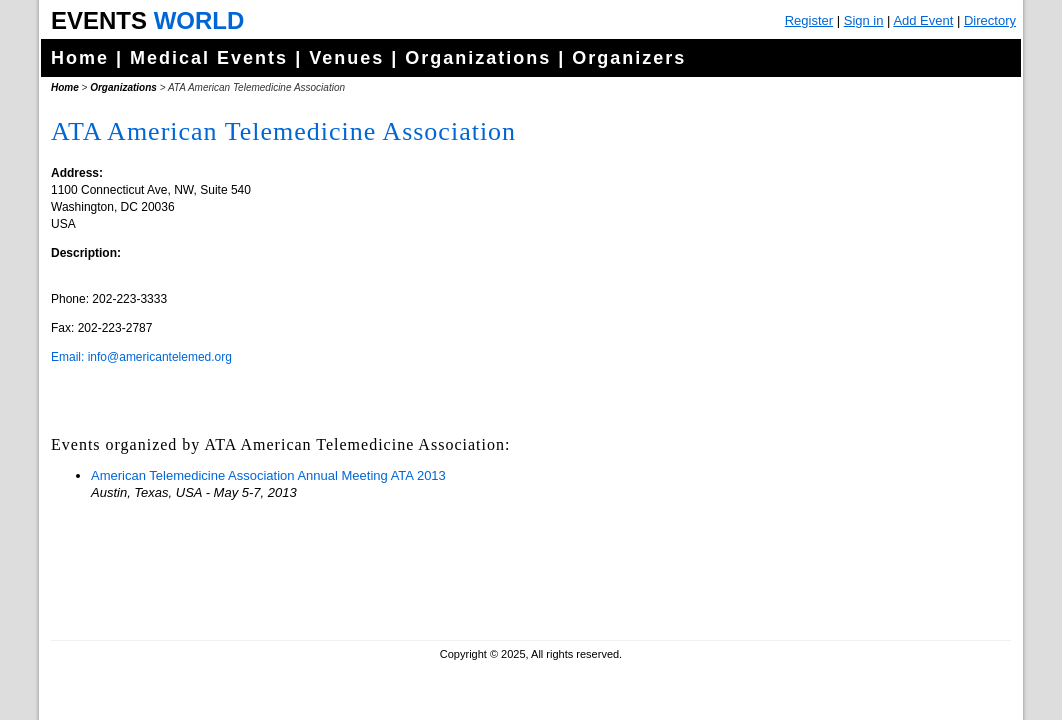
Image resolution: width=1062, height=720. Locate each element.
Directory (990, 20)
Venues (346, 58)
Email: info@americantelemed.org (141, 357)
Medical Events (209, 58)
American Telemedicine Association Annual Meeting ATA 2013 (268, 475)
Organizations (478, 58)
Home (80, 58)
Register (809, 20)
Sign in (864, 20)
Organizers (629, 58)
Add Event (923, 20)
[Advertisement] (856, 500)
